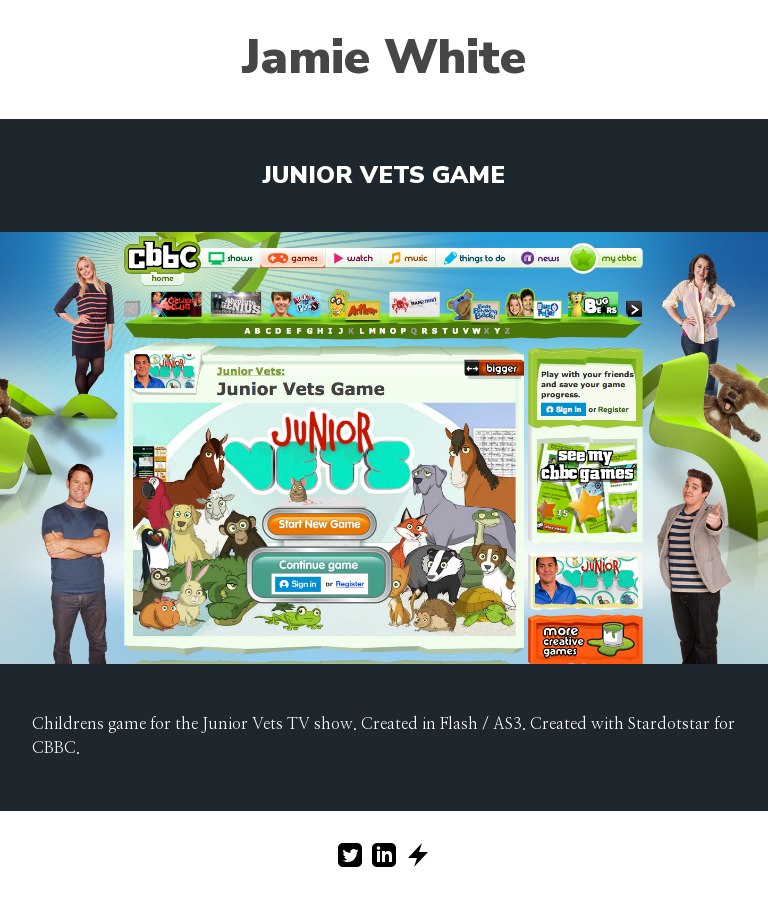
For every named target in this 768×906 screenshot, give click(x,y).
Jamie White (384, 57)
